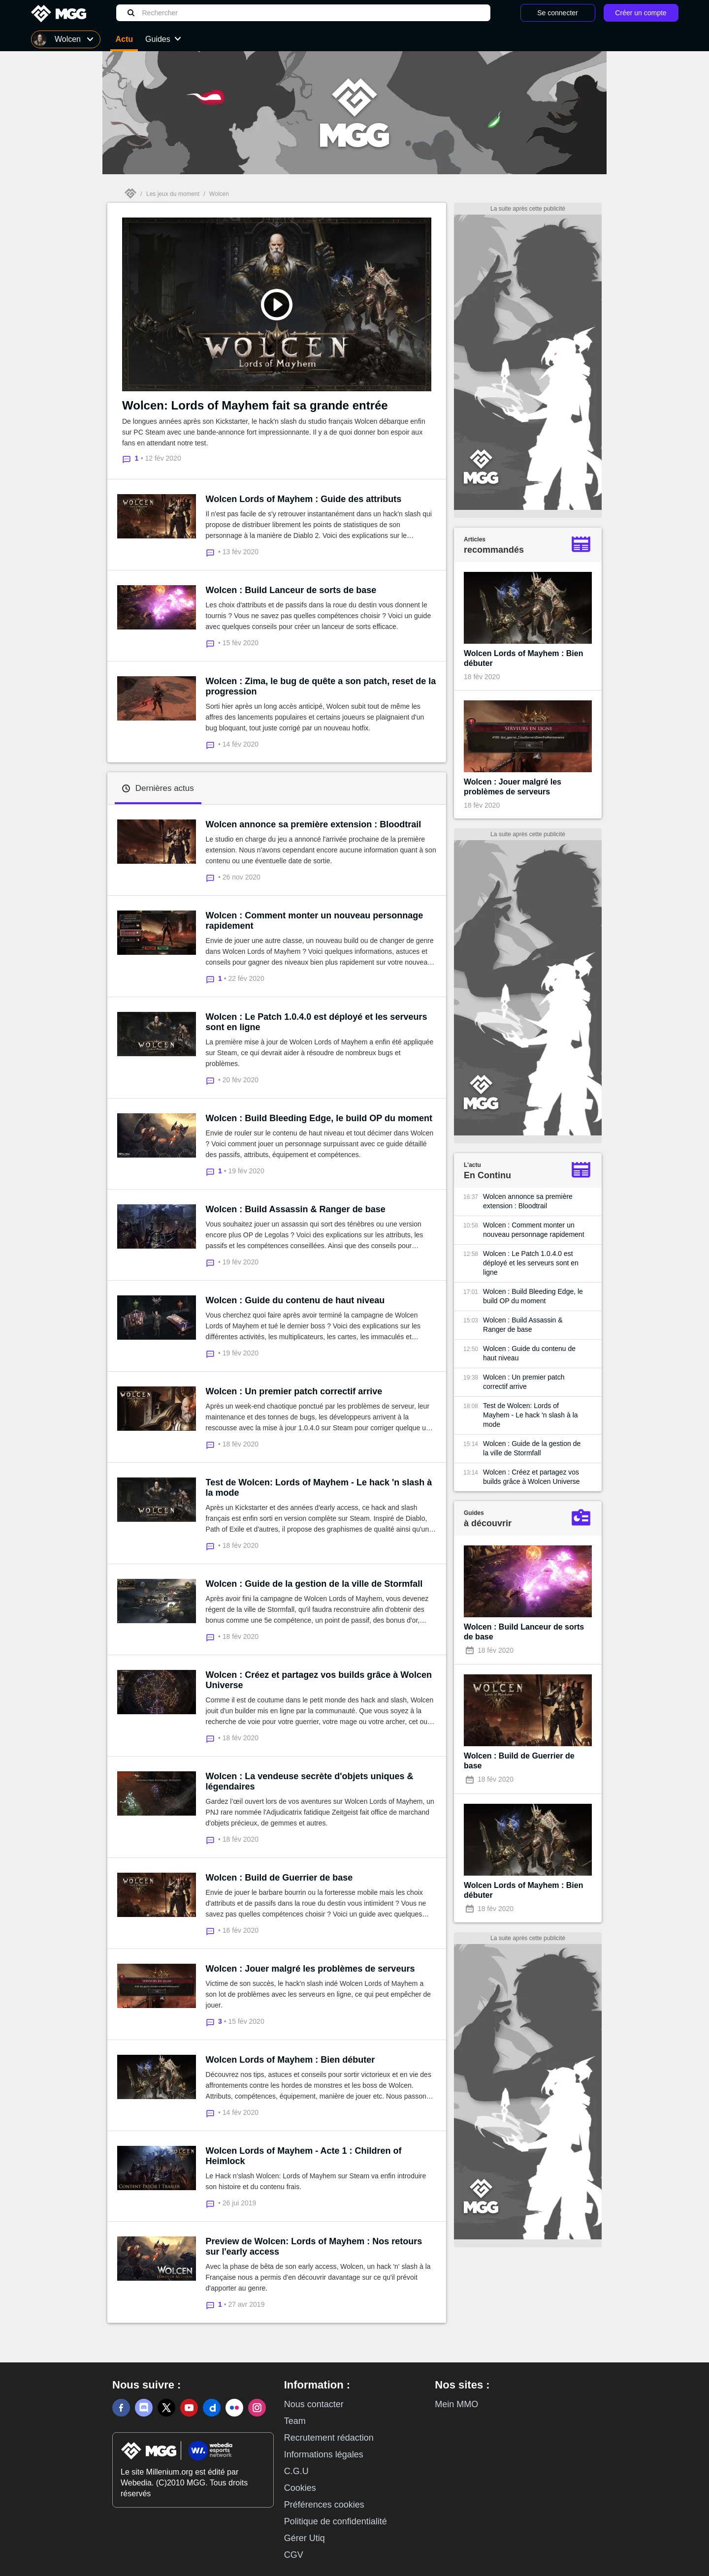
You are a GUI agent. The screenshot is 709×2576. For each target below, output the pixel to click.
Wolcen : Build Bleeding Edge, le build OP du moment (319, 1118)
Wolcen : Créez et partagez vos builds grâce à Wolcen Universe (319, 1680)
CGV (293, 2555)
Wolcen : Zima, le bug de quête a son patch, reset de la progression (321, 686)
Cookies (300, 2488)
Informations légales (323, 2454)
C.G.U (296, 2471)
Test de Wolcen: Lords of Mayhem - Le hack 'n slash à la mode (319, 1487)
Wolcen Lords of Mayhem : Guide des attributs (304, 499)
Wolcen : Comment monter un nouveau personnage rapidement (314, 921)
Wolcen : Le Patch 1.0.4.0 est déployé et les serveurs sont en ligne (316, 1022)
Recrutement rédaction (329, 2438)
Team (295, 2421)
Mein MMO (456, 2404)
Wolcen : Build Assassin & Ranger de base (296, 1209)
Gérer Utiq (304, 2538)
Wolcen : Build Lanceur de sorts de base (291, 590)
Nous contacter (314, 2404)
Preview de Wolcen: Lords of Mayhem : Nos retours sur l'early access (314, 2246)
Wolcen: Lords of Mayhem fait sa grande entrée (255, 405)
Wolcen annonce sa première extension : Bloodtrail (313, 824)
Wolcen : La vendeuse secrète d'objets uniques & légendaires (310, 1781)
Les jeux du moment (172, 193)
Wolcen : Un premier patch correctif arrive (294, 1391)
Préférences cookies (324, 2505)
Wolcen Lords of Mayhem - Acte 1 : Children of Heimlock (304, 2156)
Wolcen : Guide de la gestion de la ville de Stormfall (314, 1584)
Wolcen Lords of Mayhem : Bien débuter (290, 2060)
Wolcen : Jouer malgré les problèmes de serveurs (310, 1969)
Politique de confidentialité (335, 2521)
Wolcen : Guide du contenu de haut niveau (295, 1300)
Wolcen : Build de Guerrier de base (279, 1878)
